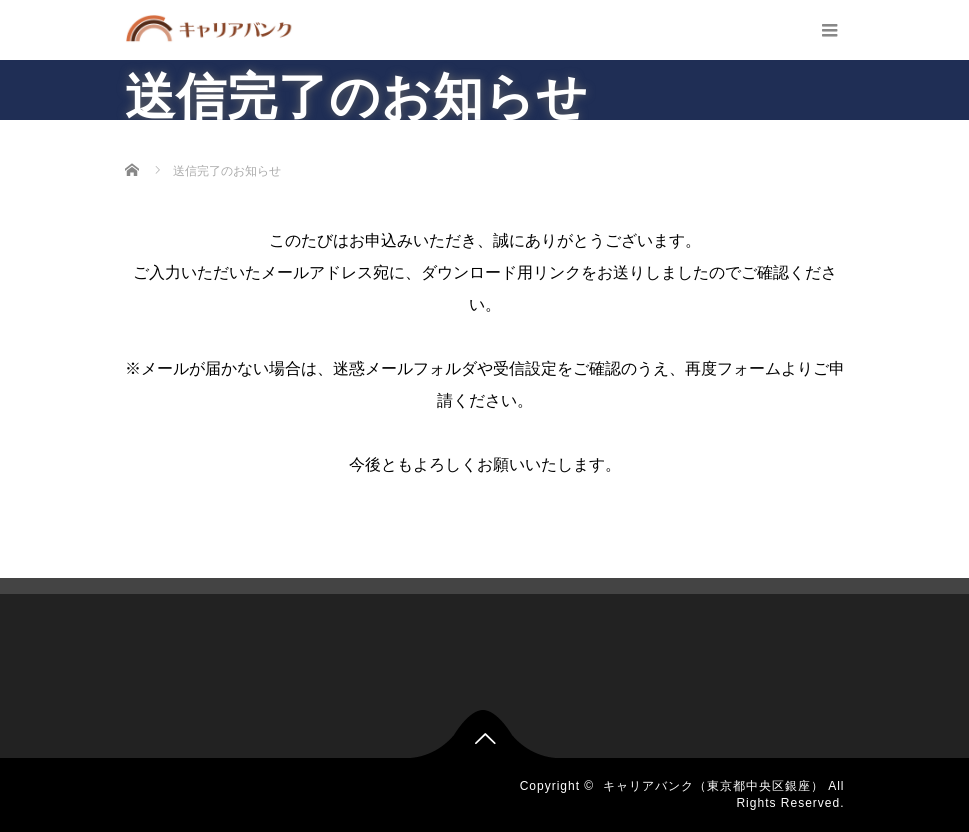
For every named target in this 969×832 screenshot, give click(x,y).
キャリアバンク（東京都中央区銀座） (713, 786)
